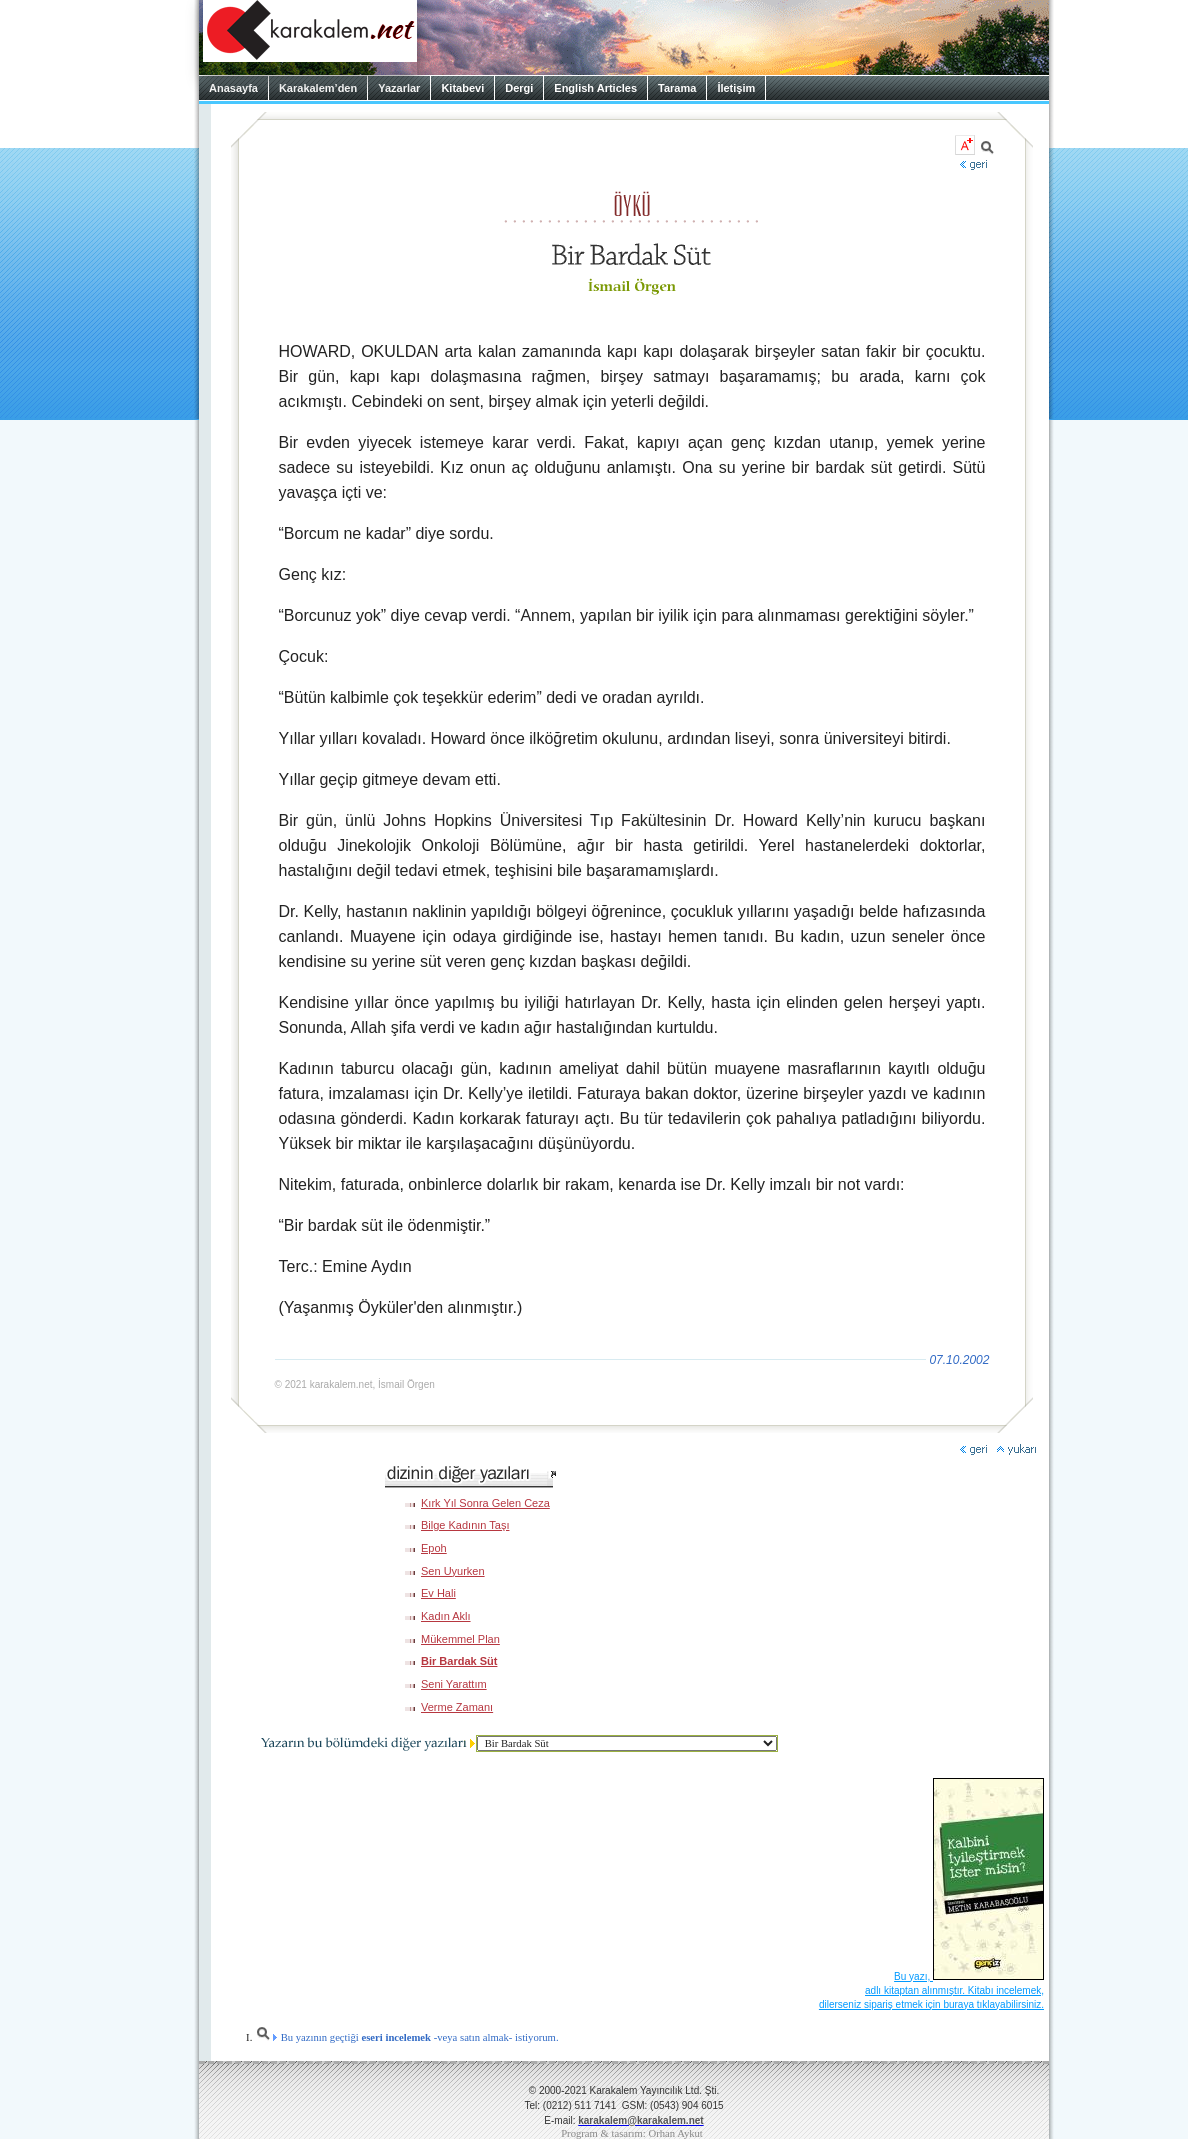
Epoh (434, 1548)
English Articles (595, 88)
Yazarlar (399, 88)
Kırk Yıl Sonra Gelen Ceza (485, 1503)
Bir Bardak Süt (459, 1661)
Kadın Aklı (446, 1616)
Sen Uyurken (453, 1571)
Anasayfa (233, 88)
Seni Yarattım (454, 1684)
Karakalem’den (318, 88)
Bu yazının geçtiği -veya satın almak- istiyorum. (407, 2037)
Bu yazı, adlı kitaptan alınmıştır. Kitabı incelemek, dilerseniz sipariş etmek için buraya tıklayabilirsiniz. (931, 1990)
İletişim (736, 88)
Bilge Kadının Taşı (465, 1525)
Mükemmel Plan (460, 1639)
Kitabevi (462, 88)
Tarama (677, 88)
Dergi (519, 88)
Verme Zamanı (457, 1707)
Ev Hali (438, 1593)
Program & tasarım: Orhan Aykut (632, 2133)
